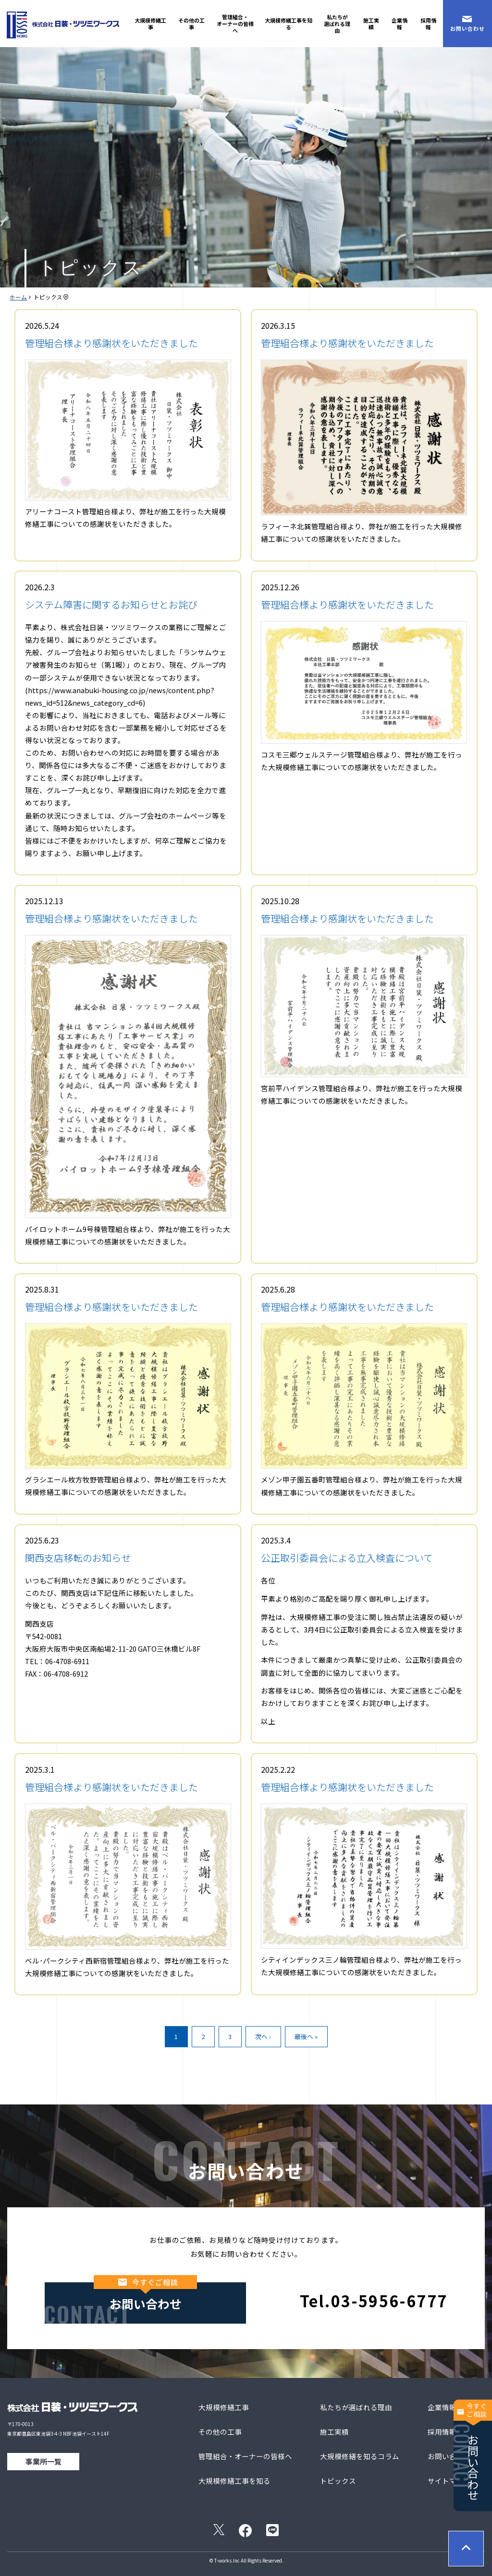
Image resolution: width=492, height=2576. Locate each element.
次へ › (263, 2036)
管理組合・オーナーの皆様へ (235, 23)
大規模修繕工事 (150, 23)
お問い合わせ (473, 2450)
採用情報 (428, 23)
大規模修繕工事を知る (288, 23)
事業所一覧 (43, 2461)
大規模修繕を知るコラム (359, 2456)
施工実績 (371, 23)
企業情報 (399, 23)
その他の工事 (191, 23)
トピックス (338, 2481)
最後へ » (306, 2036)
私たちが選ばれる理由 (337, 23)
